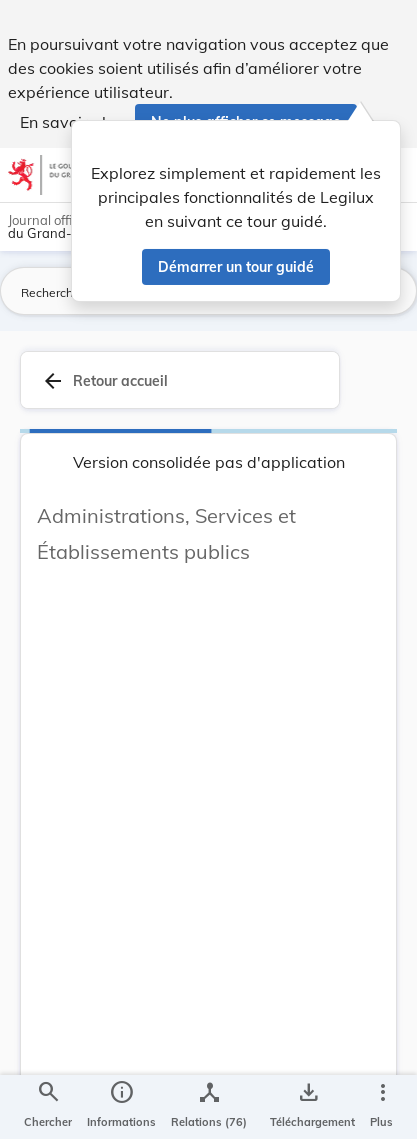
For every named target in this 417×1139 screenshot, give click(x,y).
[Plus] (382, 1107)
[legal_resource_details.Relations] (209, 1107)
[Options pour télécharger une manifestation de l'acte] (308, 1107)
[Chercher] (48, 1107)
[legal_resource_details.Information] (121, 1107)
